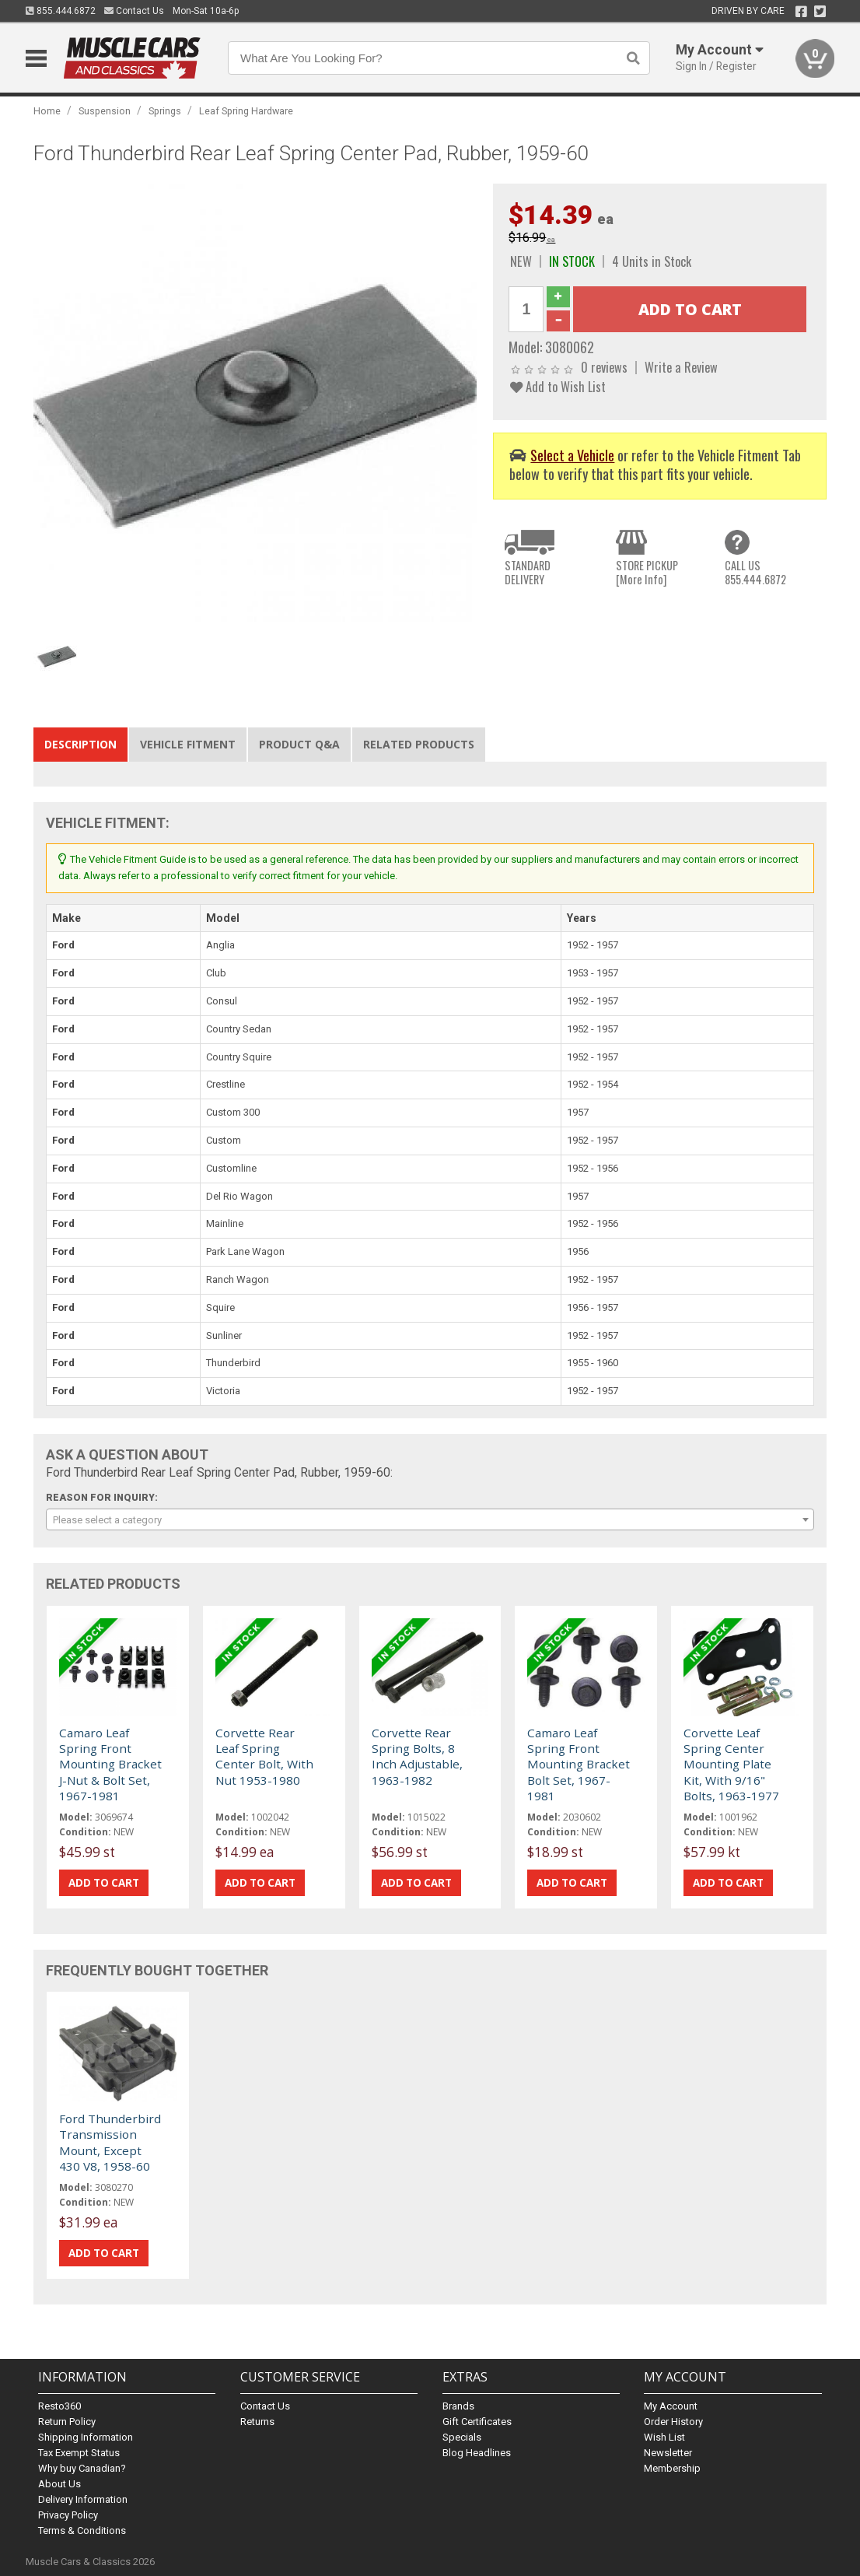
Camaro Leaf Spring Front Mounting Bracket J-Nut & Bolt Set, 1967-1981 (110, 1764)
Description (80, 744)
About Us (59, 2484)
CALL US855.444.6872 (755, 572)
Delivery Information (83, 2499)
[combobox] (430, 1519)
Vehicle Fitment (188, 744)
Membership (672, 2468)
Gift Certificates (477, 2421)
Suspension (105, 111)
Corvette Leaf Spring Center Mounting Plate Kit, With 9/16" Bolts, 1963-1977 (731, 1764)
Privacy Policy (68, 2515)
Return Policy (67, 2421)
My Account (670, 2406)
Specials (461, 2437)
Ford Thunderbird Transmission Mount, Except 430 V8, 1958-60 (110, 2142)
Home (47, 111)
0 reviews (604, 367)
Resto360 (59, 2406)
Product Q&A (299, 744)
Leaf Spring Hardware (246, 111)
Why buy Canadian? (82, 2468)
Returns (257, 2421)
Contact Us (134, 10)
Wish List (664, 2437)
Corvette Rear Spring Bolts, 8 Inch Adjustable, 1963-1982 (417, 1756)
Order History (673, 2421)
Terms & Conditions (82, 2530)
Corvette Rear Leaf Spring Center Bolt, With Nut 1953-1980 (264, 1756)
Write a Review (681, 367)
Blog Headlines (476, 2453)
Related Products (418, 744)
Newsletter (668, 2453)
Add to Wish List (558, 386)
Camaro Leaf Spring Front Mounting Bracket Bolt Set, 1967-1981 (578, 1764)
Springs (165, 111)
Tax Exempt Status (79, 2453)
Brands (458, 2406)
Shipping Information (85, 2437)
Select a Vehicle (572, 454)
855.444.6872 (61, 10)
